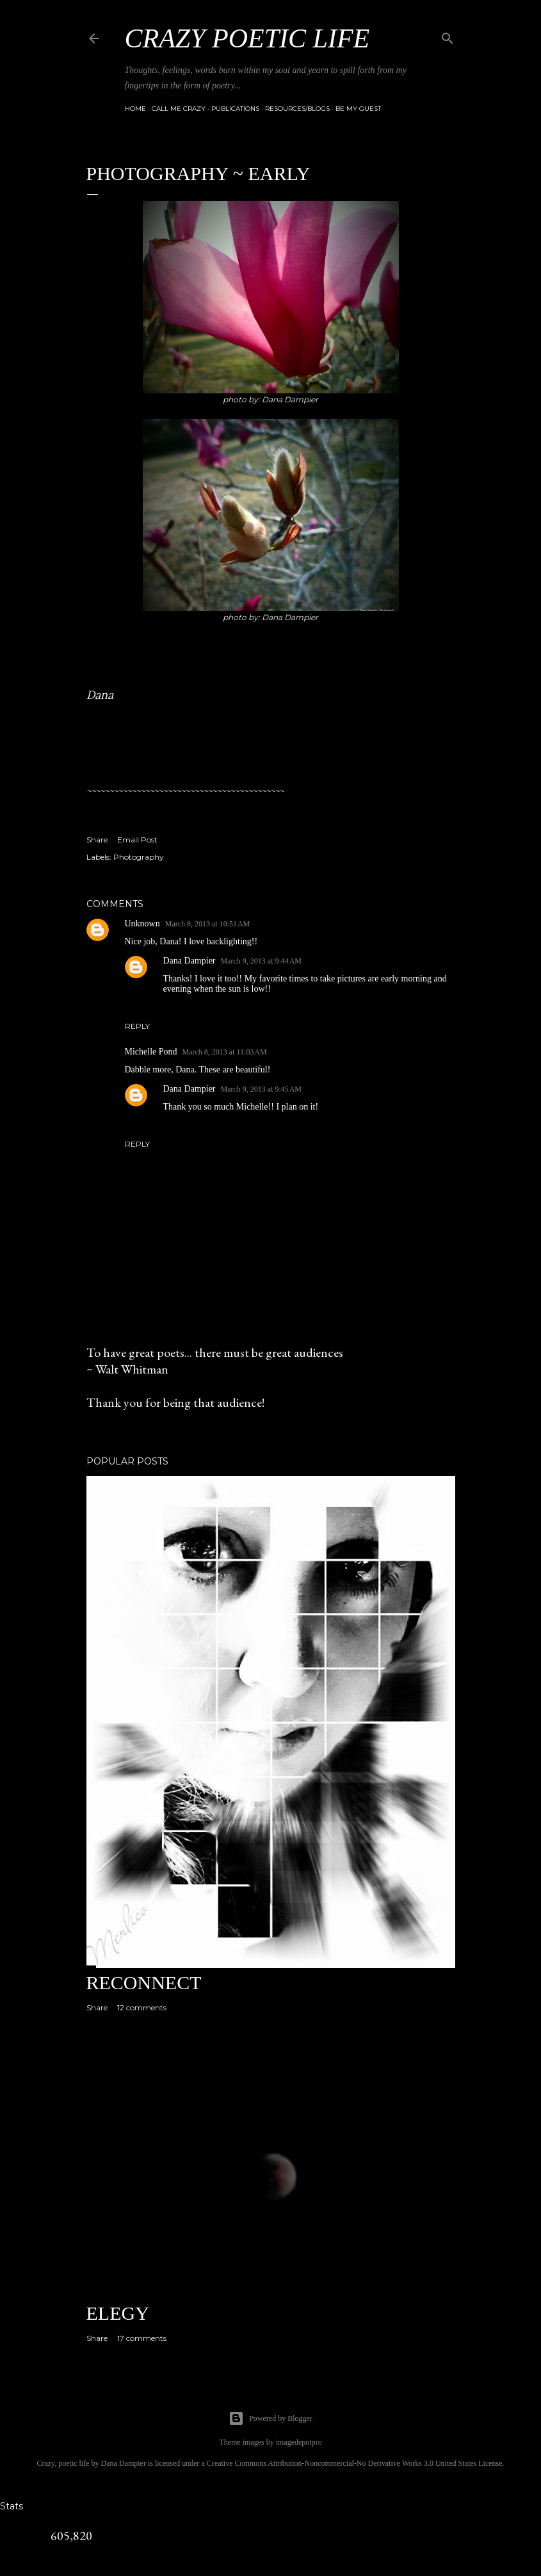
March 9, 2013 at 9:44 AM (261, 960)
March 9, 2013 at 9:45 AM (261, 1089)
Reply (137, 1026)
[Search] (447, 36)
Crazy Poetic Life (247, 38)
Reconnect (144, 1982)
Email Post (137, 839)
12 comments (141, 2007)
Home (135, 108)
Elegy (117, 2313)
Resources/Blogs (297, 108)
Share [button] (97, 839)
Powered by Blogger (270, 2418)
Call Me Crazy (179, 108)
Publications (235, 108)
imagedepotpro (299, 2442)
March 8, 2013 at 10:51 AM (207, 923)
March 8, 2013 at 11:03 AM (224, 1051)
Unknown (142, 923)
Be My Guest (358, 108)
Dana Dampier (189, 960)
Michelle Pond (151, 1051)
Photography (138, 857)
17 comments (141, 2338)
